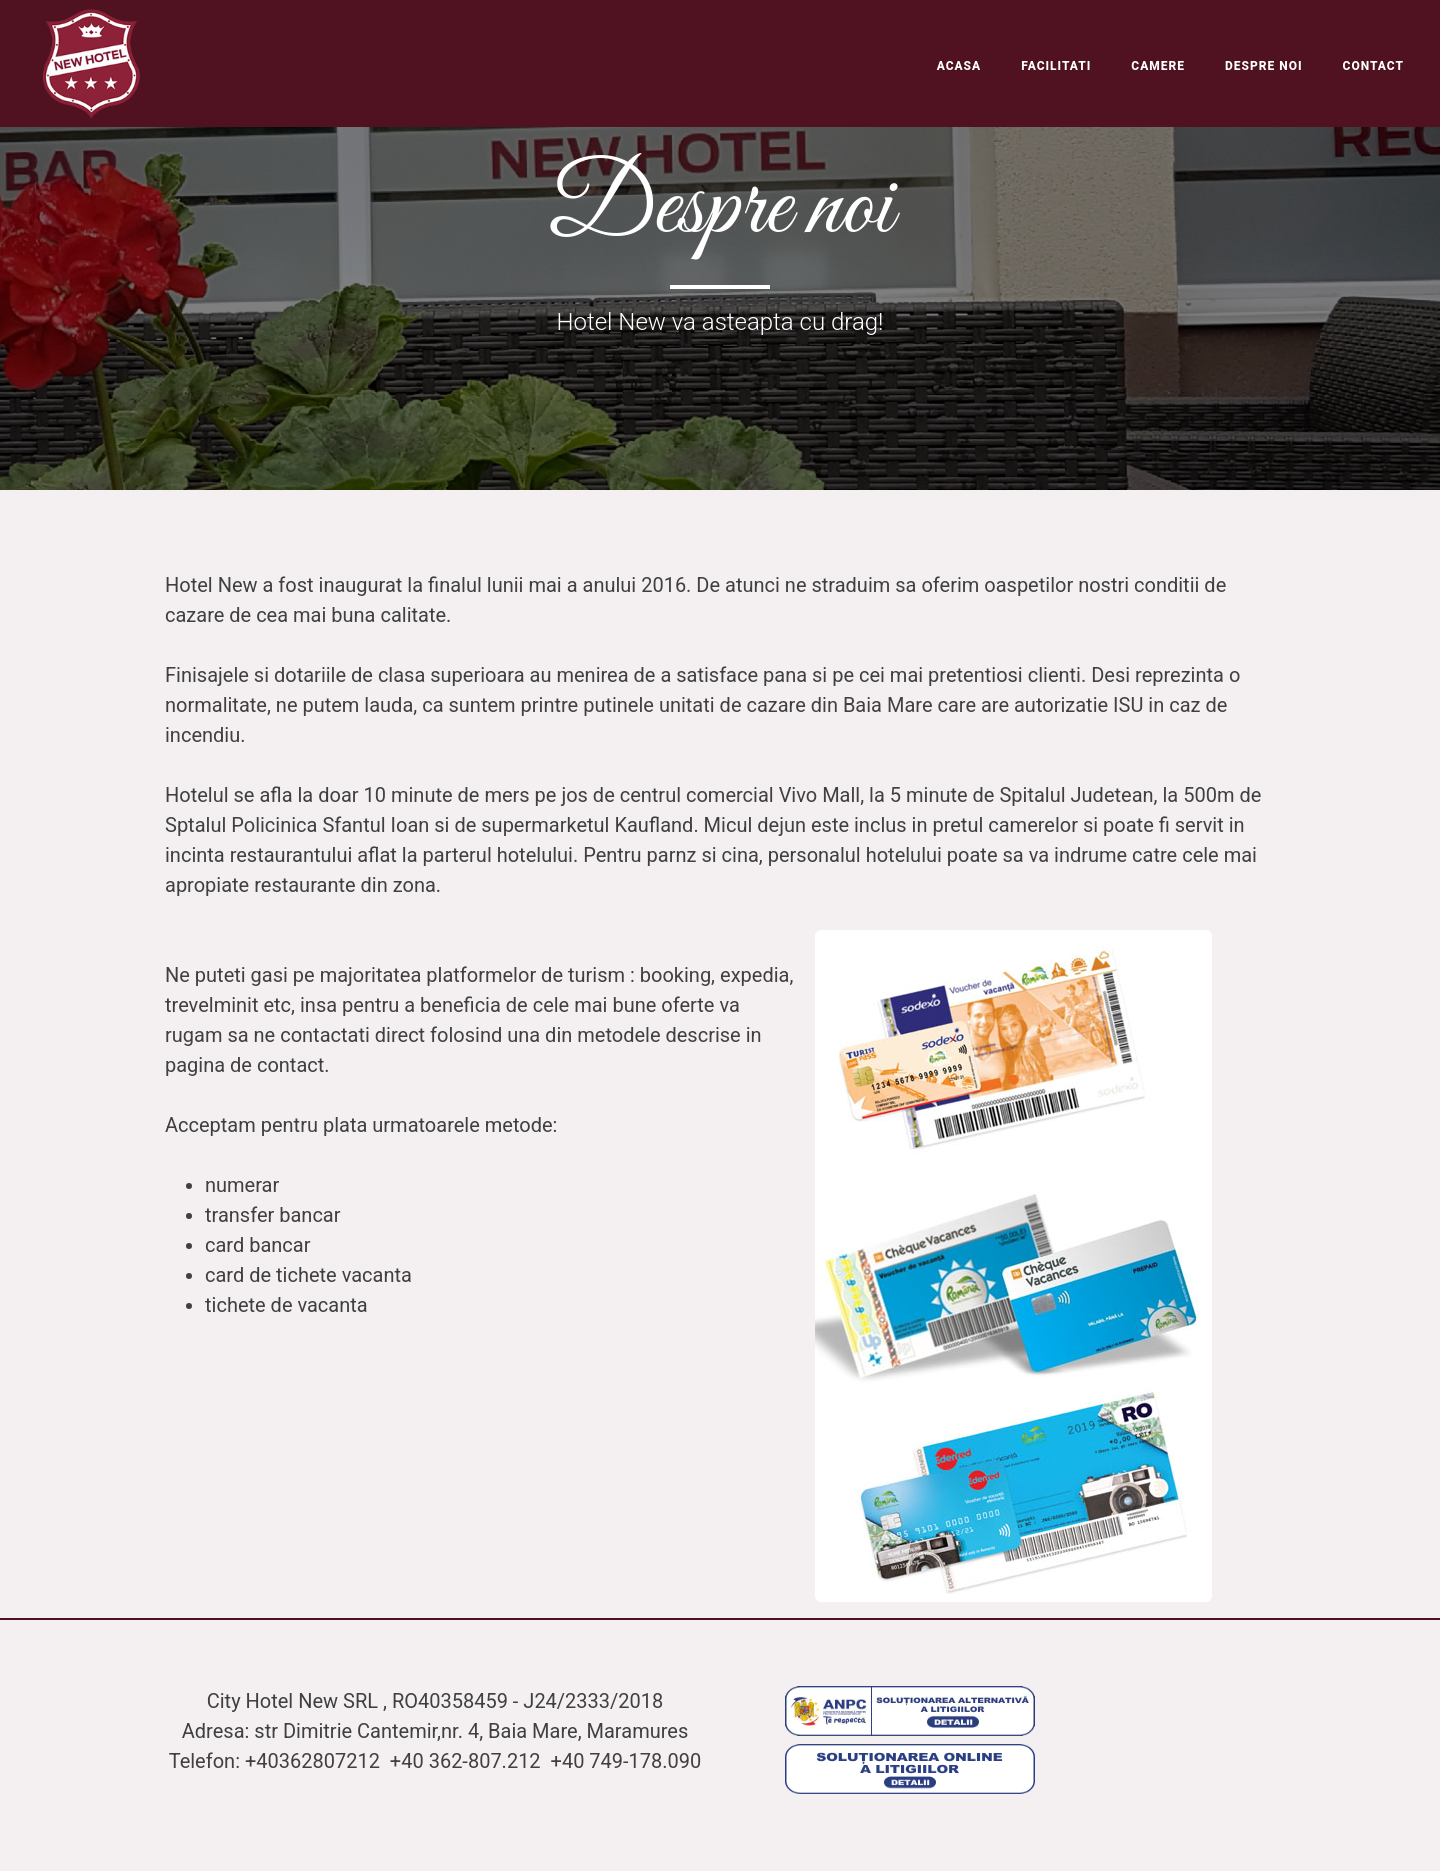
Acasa (959, 66)
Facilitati (1056, 66)
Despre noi (1264, 66)
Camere (1158, 66)
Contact (1373, 66)
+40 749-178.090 (626, 1761)
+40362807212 (315, 1761)
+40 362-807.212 (468, 1761)
